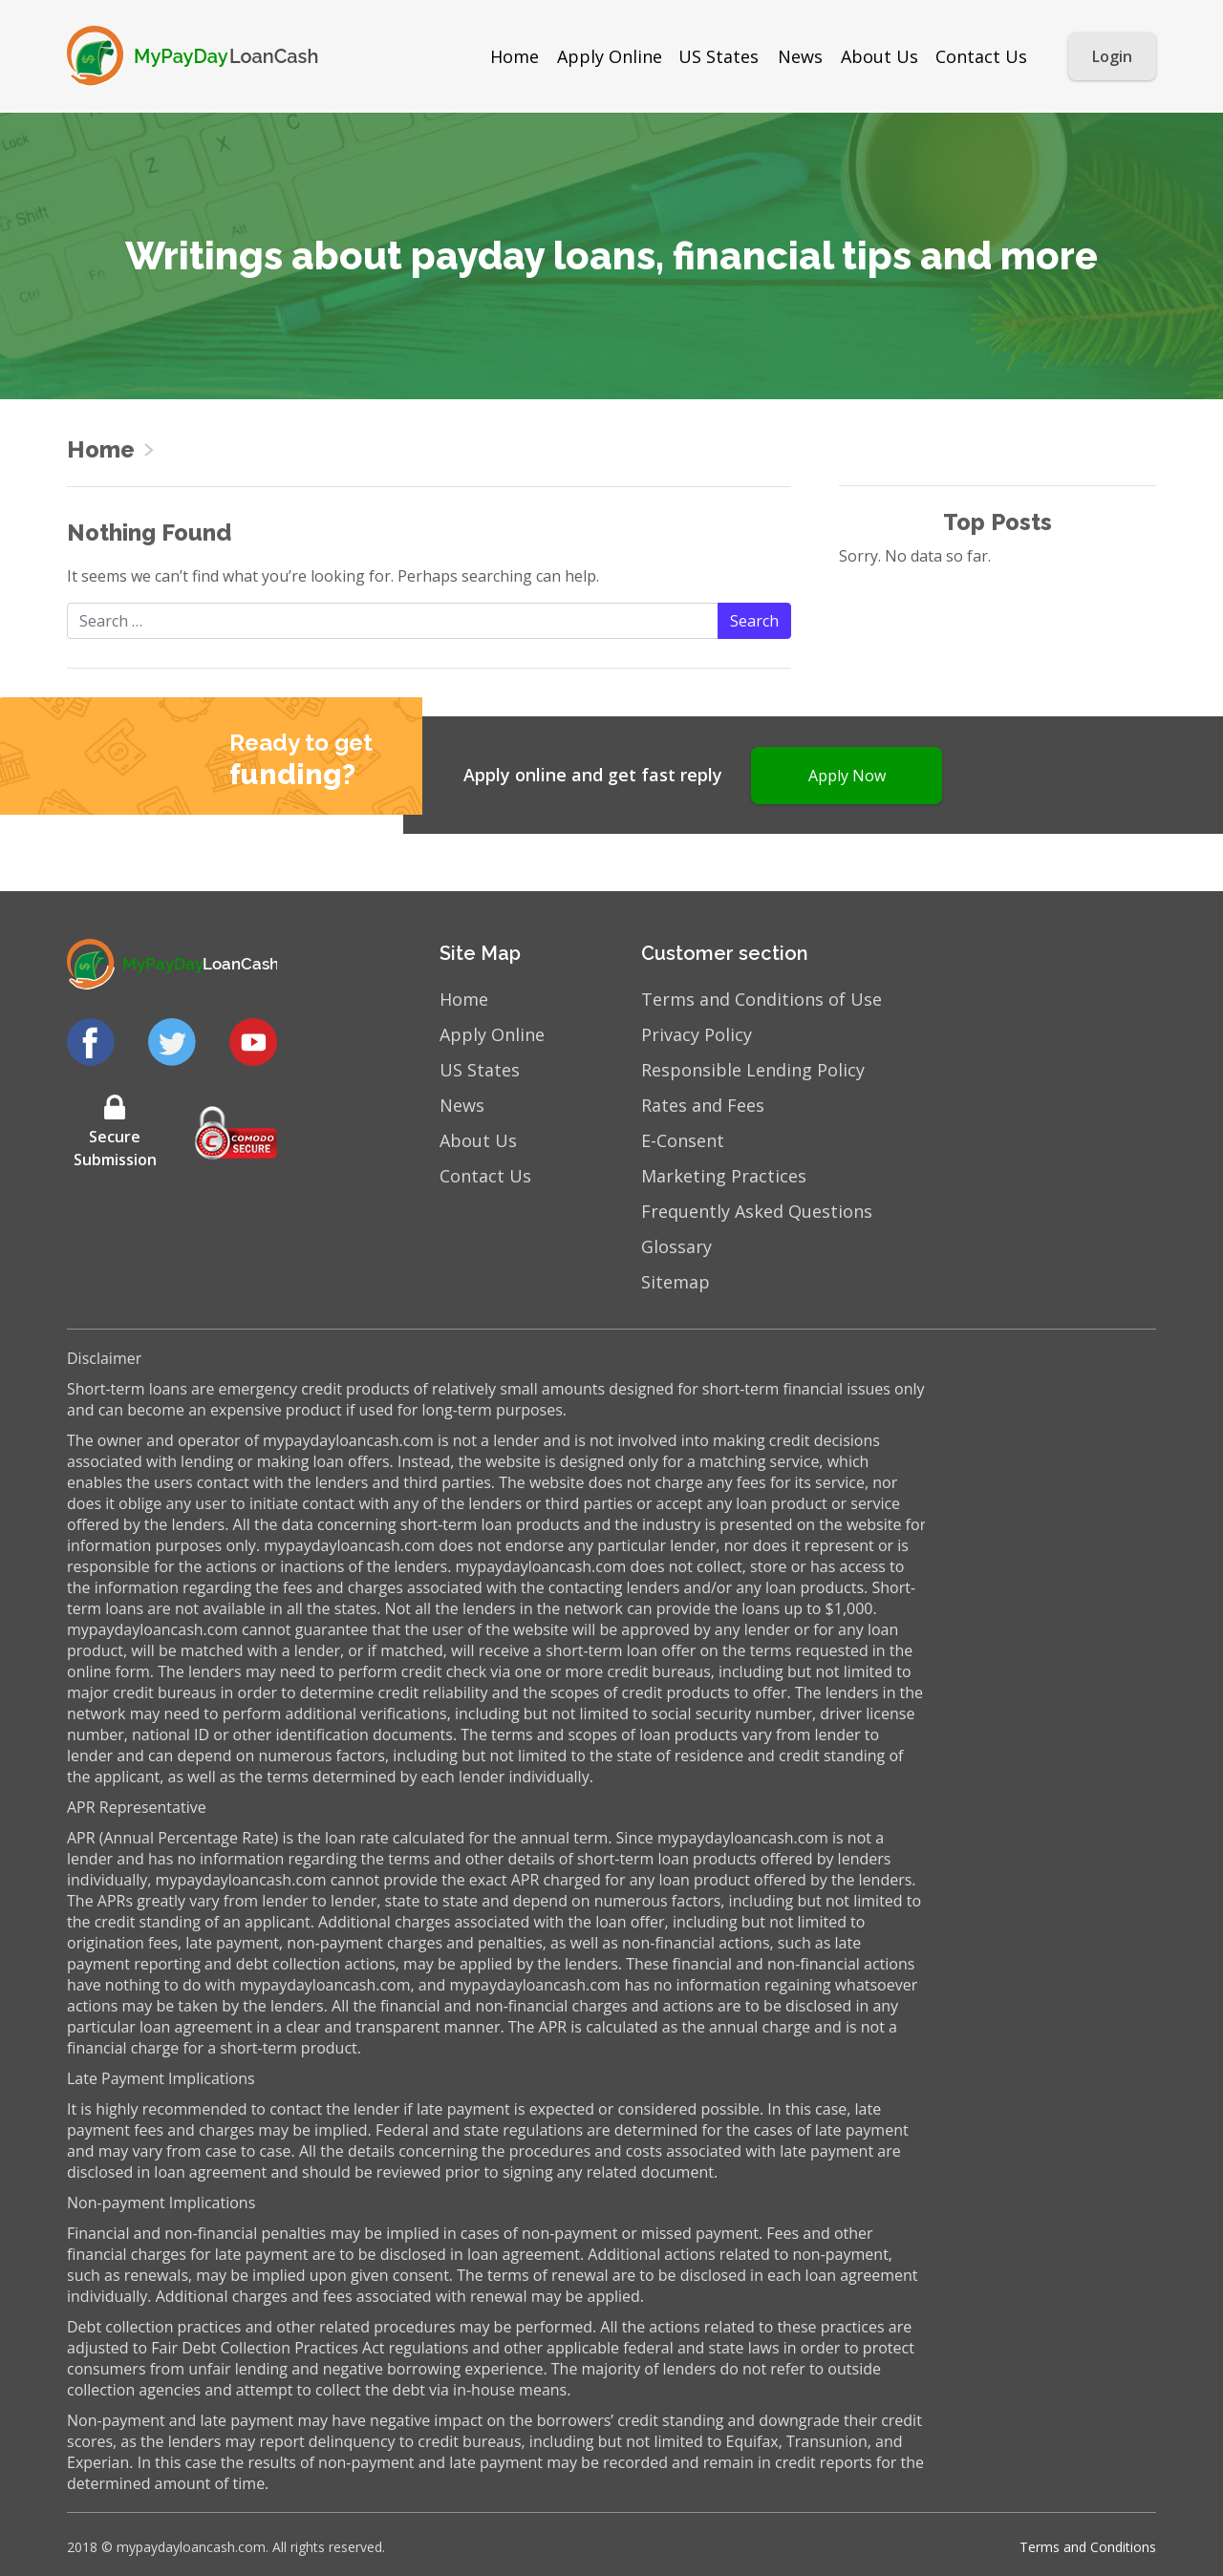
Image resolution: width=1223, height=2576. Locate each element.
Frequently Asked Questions (756, 1211)
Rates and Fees (702, 1105)
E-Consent (682, 1140)
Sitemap (675, 1281)
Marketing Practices (723, 1175)
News (800, 56)
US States (718, 56)
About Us (879, 56)
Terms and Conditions (1087, 2547)
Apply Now (847, 775)
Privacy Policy (696, 1034)
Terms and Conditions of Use (761, 999)
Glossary (676, 1246)
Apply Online (609, 56)
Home (514, 56)
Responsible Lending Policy (753, 1069)
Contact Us (981, 56)
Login (1112, 56)
